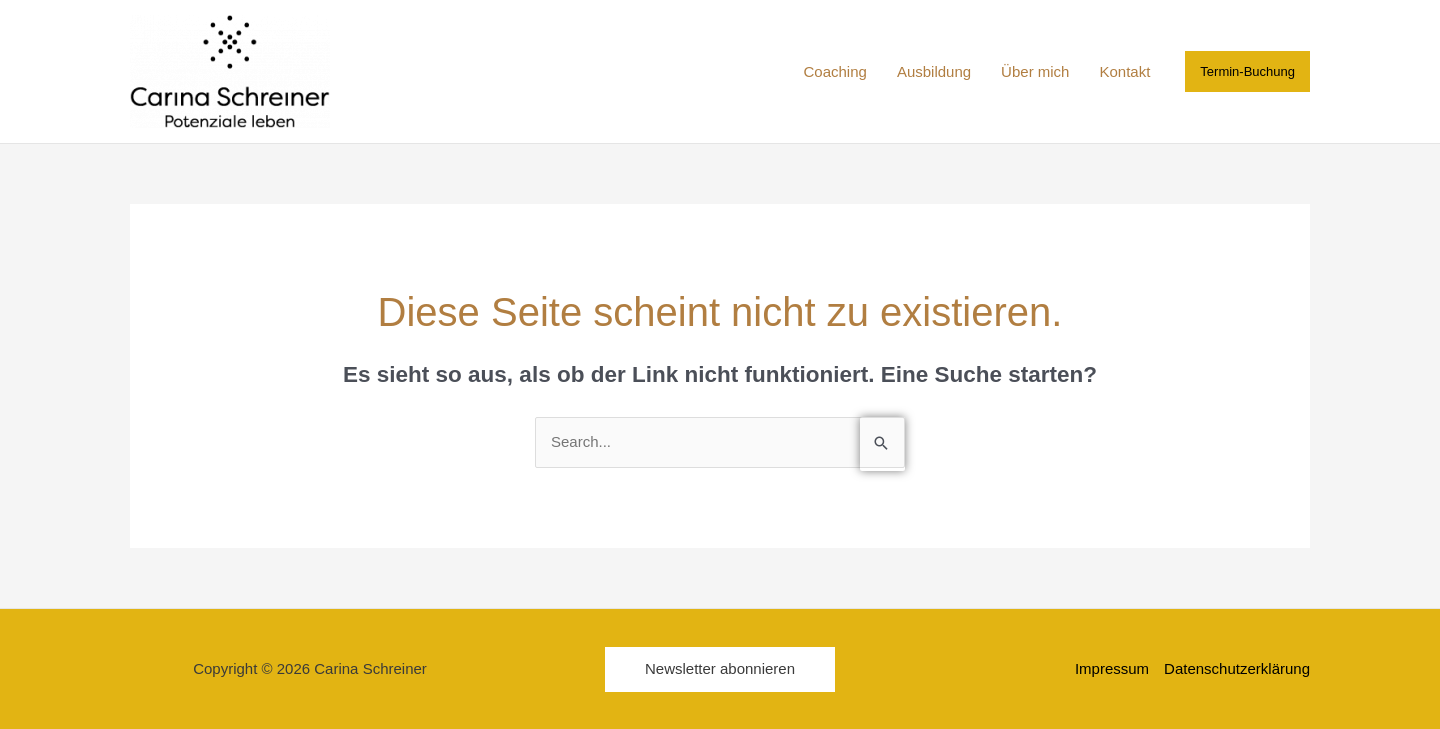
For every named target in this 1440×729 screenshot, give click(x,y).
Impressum (1112, 668)
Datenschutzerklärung (1237, 668)
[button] (1247, 71)
